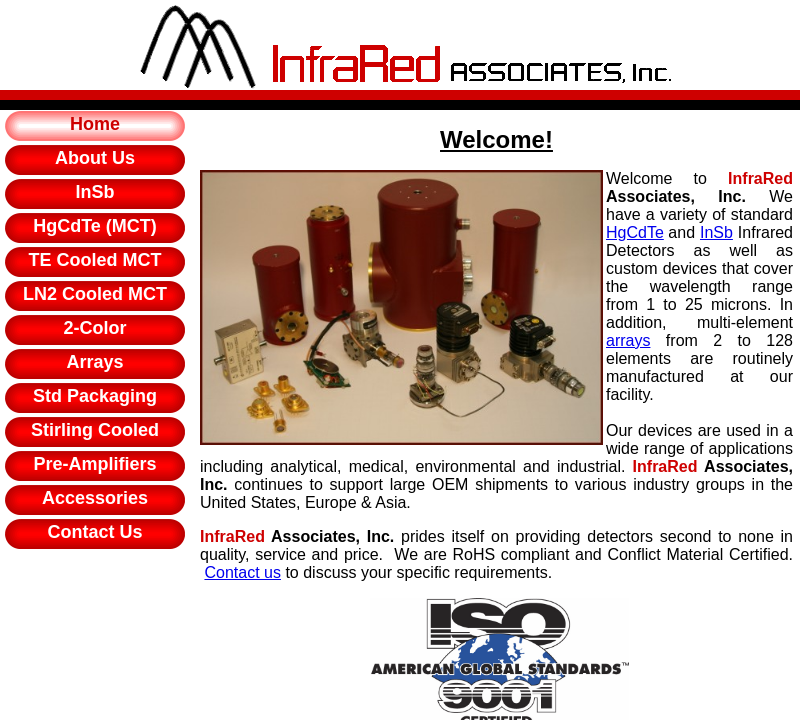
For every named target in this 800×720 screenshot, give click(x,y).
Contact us (242, 572)
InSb (716, 232)
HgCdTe (635, 232)
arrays (628, 340)
